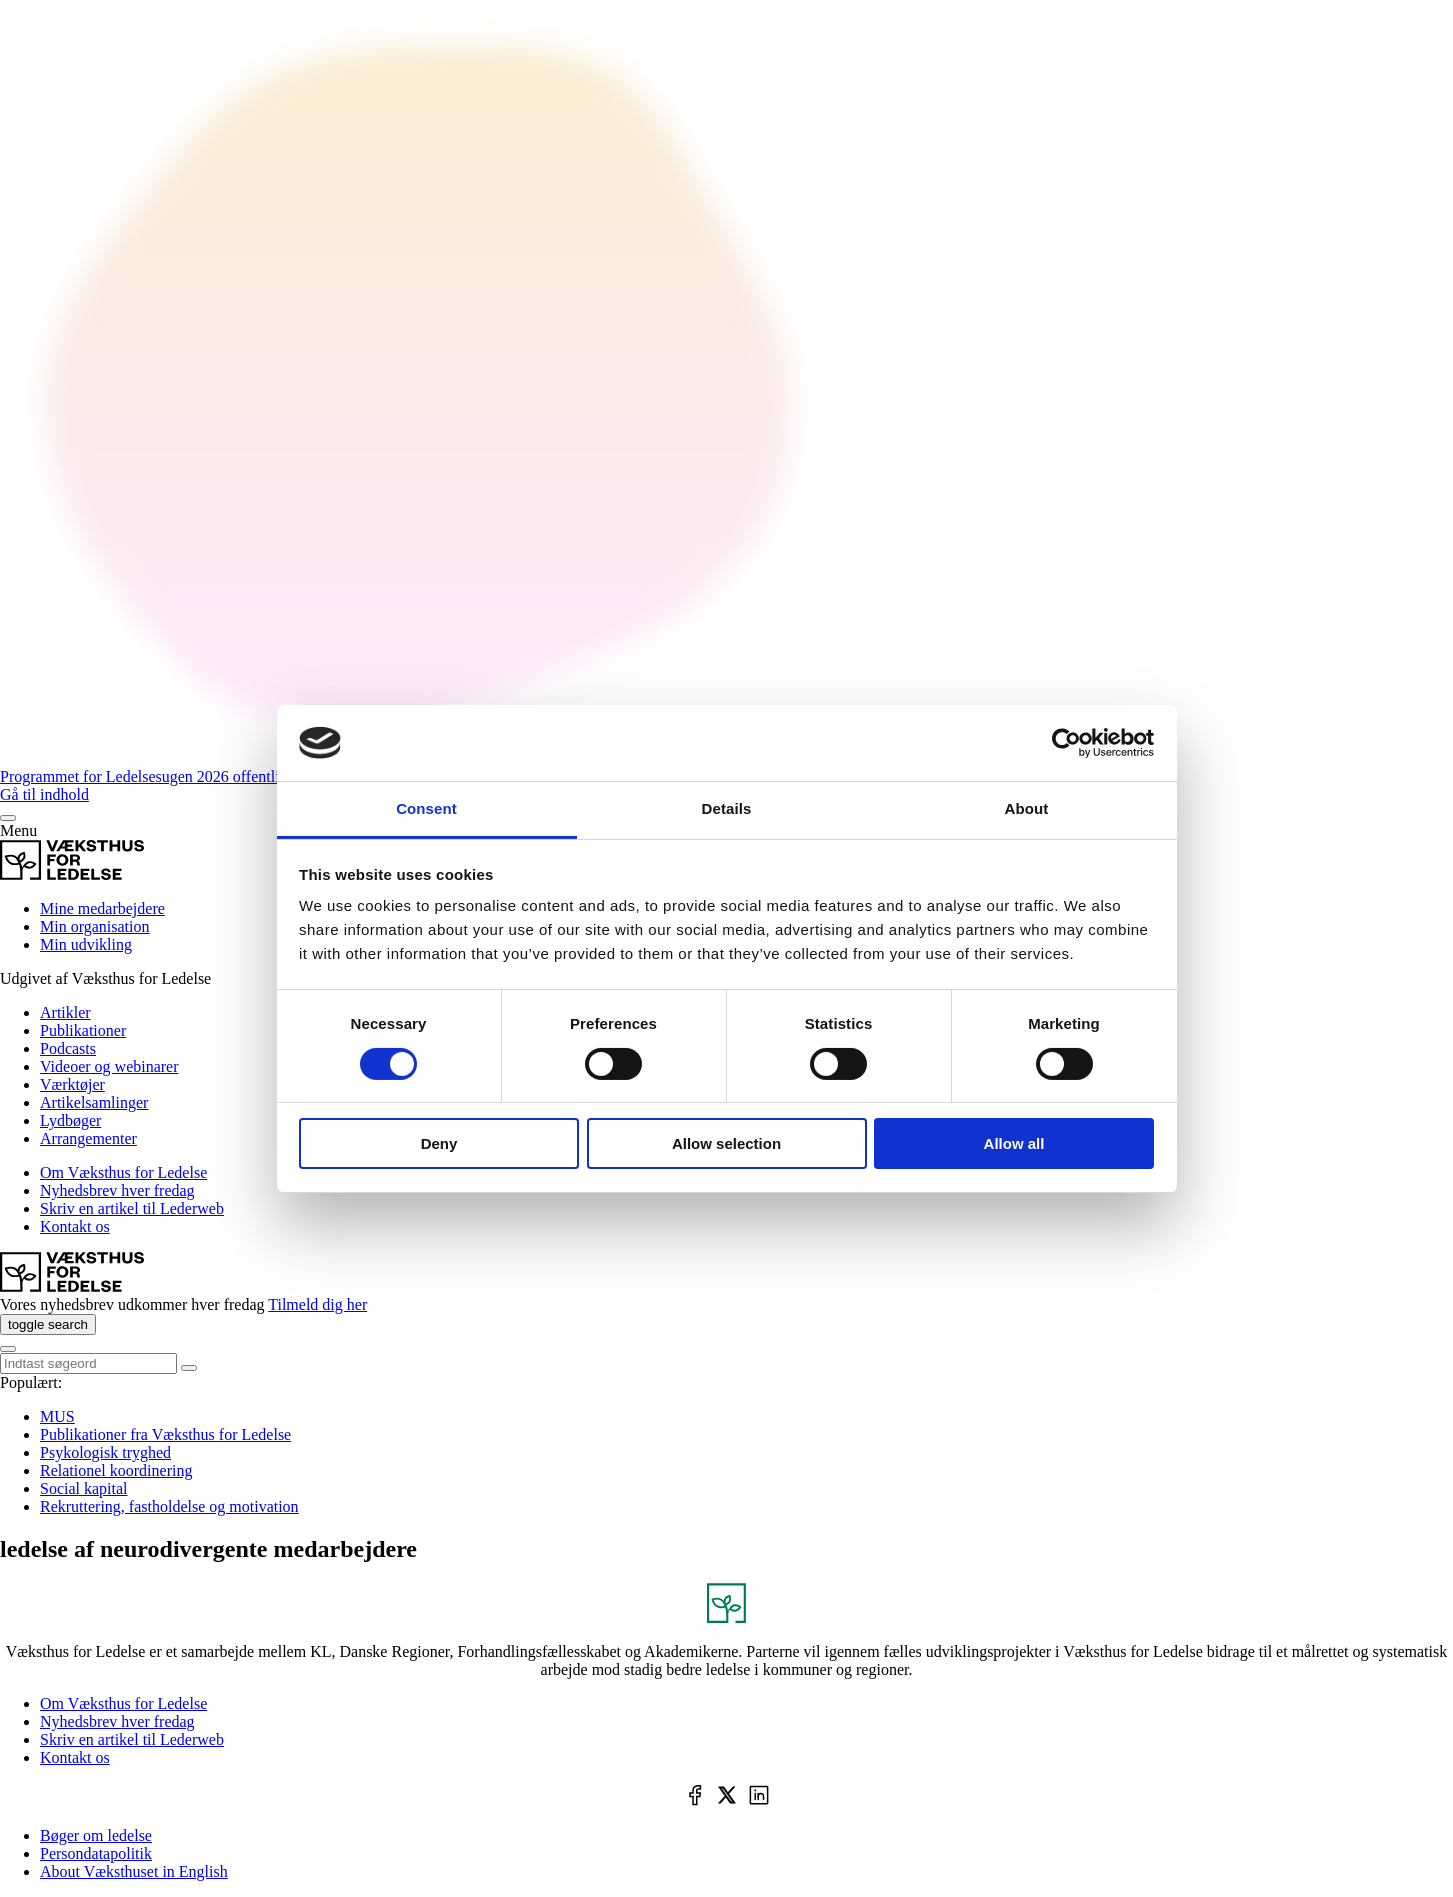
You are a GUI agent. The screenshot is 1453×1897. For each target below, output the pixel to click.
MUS (57, 1416)
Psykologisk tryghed (105, 1452)
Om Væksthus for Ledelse (123, 1172)
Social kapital (84, 1488)
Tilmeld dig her (317, 1304)
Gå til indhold (44, 794)
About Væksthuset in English (134, 1871)
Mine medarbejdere (102, 908)
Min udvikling (86, 944)
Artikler (65, 1012)
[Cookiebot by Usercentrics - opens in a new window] (1066, 743)
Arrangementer (88, 1138)
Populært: (31, 1382)
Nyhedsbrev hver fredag (117, 1190)
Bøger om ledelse (96, 1835)
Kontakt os (75, 1226)
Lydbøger (70, 1120)
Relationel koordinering (116, 1470)
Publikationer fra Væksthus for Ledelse (165, 1434)
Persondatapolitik (96, 1853)
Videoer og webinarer (109, 1066)
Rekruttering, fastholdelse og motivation (169, 1506)
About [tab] (1027, 808)
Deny (439, 1143)
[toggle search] (48, 1324)
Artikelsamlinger (94, 1102)
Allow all (1014, 1143)
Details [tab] (727, 808)
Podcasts (68, 1048)
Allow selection (726, 1143)
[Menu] (8, 818)
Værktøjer (72, 1084)
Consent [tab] (426, 808)
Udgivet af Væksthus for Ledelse (105, 978)
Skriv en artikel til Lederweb (132, 1208)
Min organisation (94, 926)
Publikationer (83, 1030)
